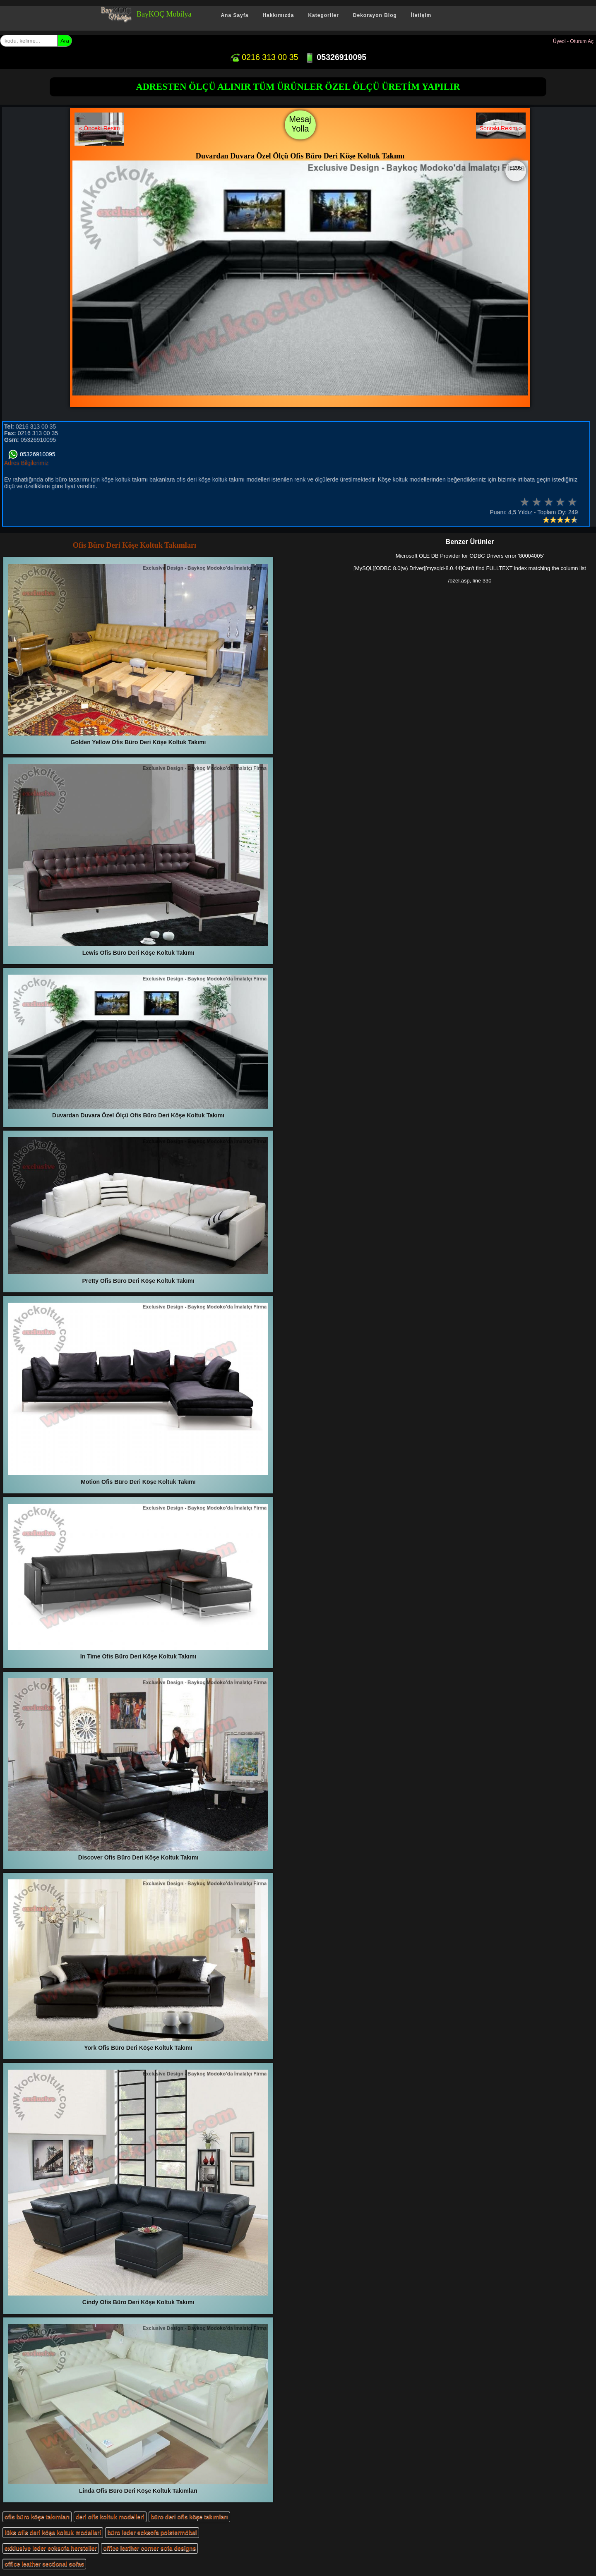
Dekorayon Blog (375, 15)
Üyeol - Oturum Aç (573, 41)
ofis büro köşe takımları (37, 2517)
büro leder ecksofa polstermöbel (152, 2532)
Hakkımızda (278, 15)
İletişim (421, 15)
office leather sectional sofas (44, 2564)
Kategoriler (323, 15)
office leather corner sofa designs (149, 2548)
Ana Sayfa (234, 15)
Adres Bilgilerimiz (26, 463)
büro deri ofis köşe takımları (189, 2517)
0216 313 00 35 (264, 57)
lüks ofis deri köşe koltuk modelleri (53, 2532)
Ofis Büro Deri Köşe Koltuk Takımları (134, 545)
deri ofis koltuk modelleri (110, 2517)
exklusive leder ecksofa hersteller (51, 2548)
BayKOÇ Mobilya (164, 14)
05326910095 (335, 57)
